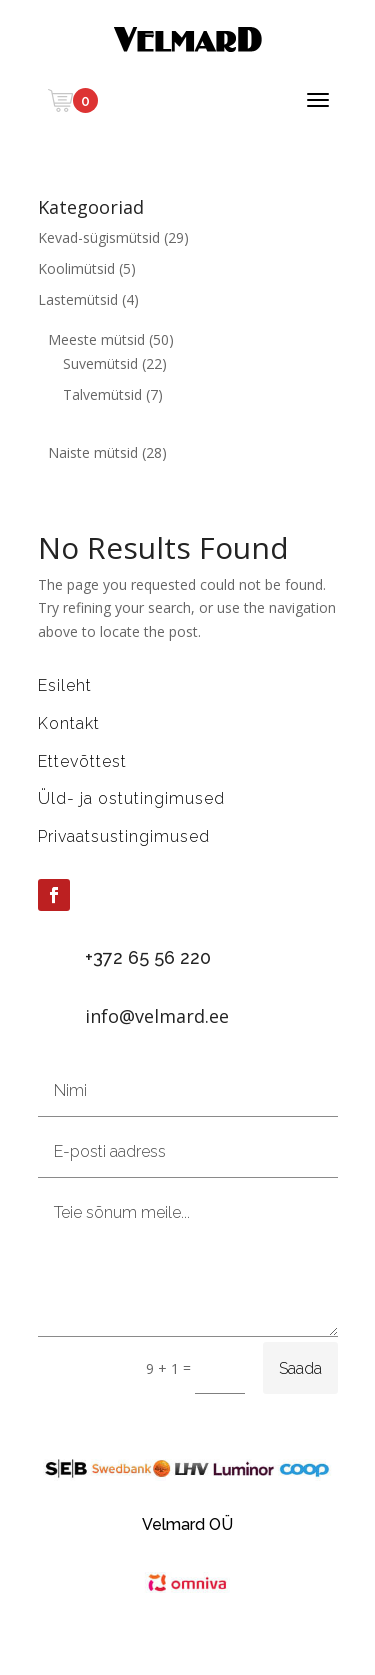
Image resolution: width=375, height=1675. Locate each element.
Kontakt (69, 723)
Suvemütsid (100, 363)
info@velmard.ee (157, 1016)
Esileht (65, 685)
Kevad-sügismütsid (99, 237)
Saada (300, 1368)
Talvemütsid (102, 394)
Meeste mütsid (96, 339)
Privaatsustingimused (124, 836)
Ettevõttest (82, 761)
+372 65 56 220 (148, 957)
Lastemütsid (78, 299)
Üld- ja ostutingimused (131, 798)
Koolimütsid (76, 268)
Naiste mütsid (93, 452)
